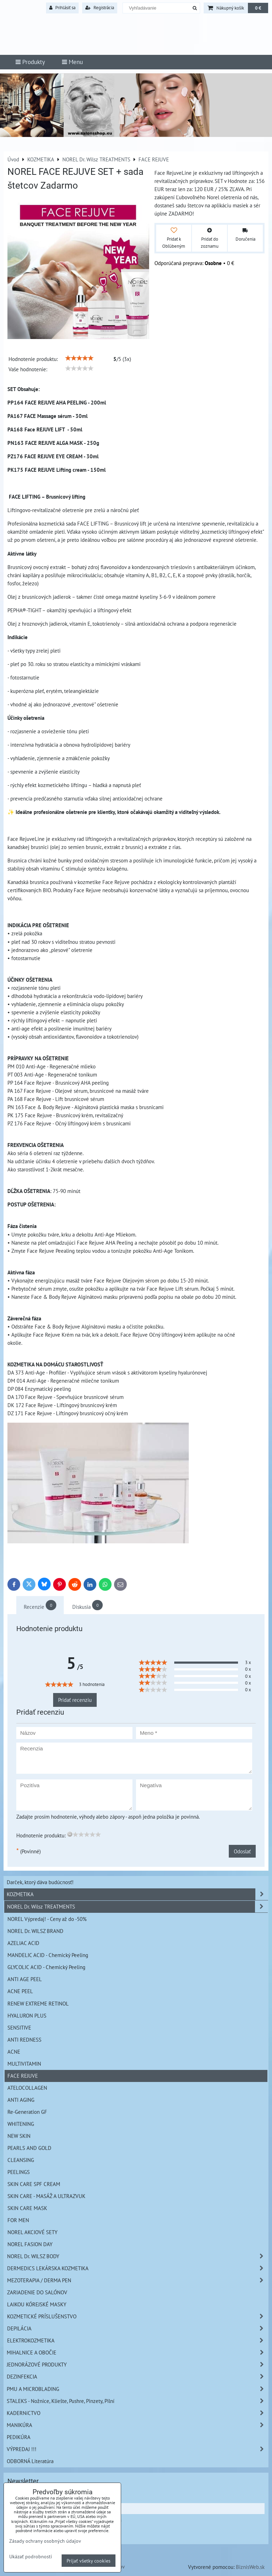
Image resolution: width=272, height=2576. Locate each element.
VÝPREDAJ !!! (137, 2449)
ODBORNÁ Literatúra (30, 2461)
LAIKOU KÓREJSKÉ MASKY (36, 2304)
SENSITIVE (19, 2027)
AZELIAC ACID (23, 1942)
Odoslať (242, 1851)
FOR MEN (18, 2220)
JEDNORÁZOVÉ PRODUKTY (137, 2364)
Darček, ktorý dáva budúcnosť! (40, 1882)
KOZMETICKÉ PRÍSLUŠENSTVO (137, 2316)
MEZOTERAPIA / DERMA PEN (137, 2280)
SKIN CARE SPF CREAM (33, 2183)
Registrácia (99, 8)
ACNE (13, 2051)
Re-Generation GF (27, 2111)
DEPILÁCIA (137, 2328)
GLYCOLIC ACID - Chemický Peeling (46, 1966)
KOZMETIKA (137, 1894)
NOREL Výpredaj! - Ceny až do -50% (47, 1918)
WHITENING (20, 2123)
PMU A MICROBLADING (137, 2389)
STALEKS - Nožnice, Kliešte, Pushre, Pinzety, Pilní (137, 2401)
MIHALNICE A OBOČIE (137, 2352)
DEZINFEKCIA (137, 2376)
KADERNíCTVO (137, 2413)
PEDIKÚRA (18, 2436)
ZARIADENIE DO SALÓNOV (37, 2292)
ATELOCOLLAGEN (27, 2087)
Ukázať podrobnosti (30, 2556)
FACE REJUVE (22, 2075)
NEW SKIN (18, 2135)
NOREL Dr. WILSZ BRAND (35, 1930)
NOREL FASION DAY (29, 2244)
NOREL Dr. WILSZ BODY (137, 2256)
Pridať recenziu (75, 1699)
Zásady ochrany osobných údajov (45, 2540)
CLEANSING (20, 2159)
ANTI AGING (20, 2099)
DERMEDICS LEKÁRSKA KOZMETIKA (137, 2268)
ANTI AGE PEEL (24, 1979)
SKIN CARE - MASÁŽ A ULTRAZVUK (46, 2195)
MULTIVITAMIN (24, 2063)
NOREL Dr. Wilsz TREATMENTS (137, 1906)
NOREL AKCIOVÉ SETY (32, 2232)
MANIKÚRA (137, 2425)
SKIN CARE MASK (27, 2207)
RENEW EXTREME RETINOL (38, 2003)
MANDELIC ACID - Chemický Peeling (47, 1954)
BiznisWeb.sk (250, 2566)
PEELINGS (18, 2171)
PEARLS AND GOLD (29, 2147)
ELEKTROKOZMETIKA (137, 2340)
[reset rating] (70, 1834)
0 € (258, 8)
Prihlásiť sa (62, 8)
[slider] (79, 358)
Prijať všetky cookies (88, 2560)
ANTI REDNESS (24, 2039)
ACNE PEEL (20, 1991)
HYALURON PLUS (26, 2015)
